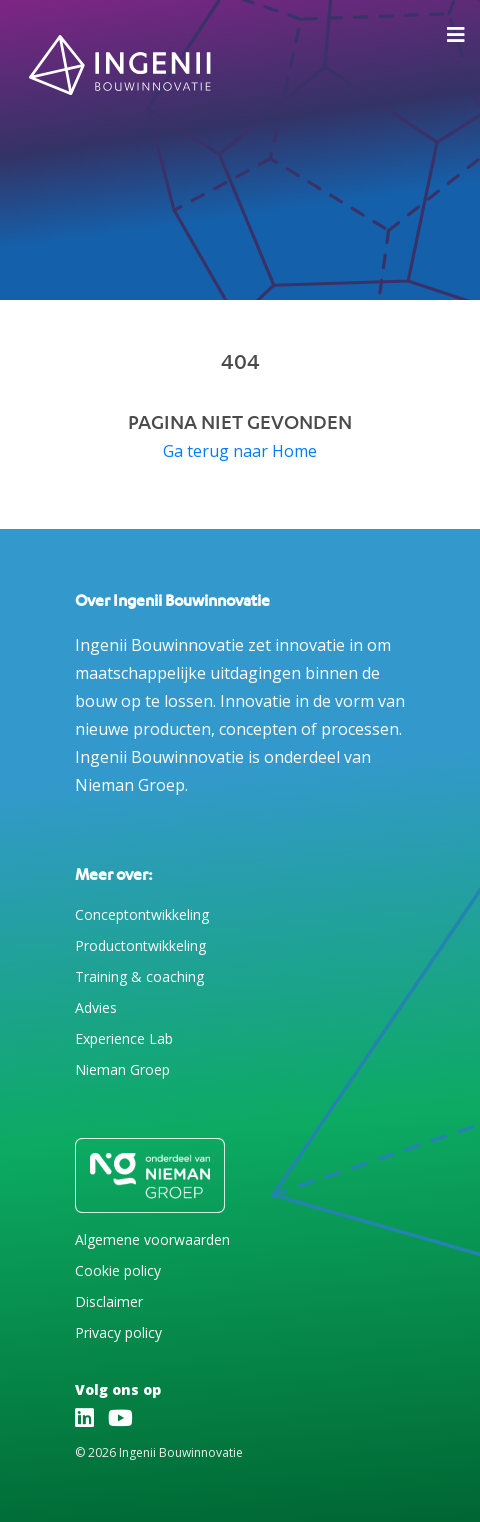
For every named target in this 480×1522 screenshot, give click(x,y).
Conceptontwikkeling (142, 914)
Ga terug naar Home (240, 451)
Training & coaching (139, 976)
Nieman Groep (122, 1069)
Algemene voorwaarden (152, 1239)
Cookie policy (118, 1270)
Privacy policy (118, 1332)
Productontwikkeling (140, 945)
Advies (96, 1007)
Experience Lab (124, 1038)
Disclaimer (109, 1301)
